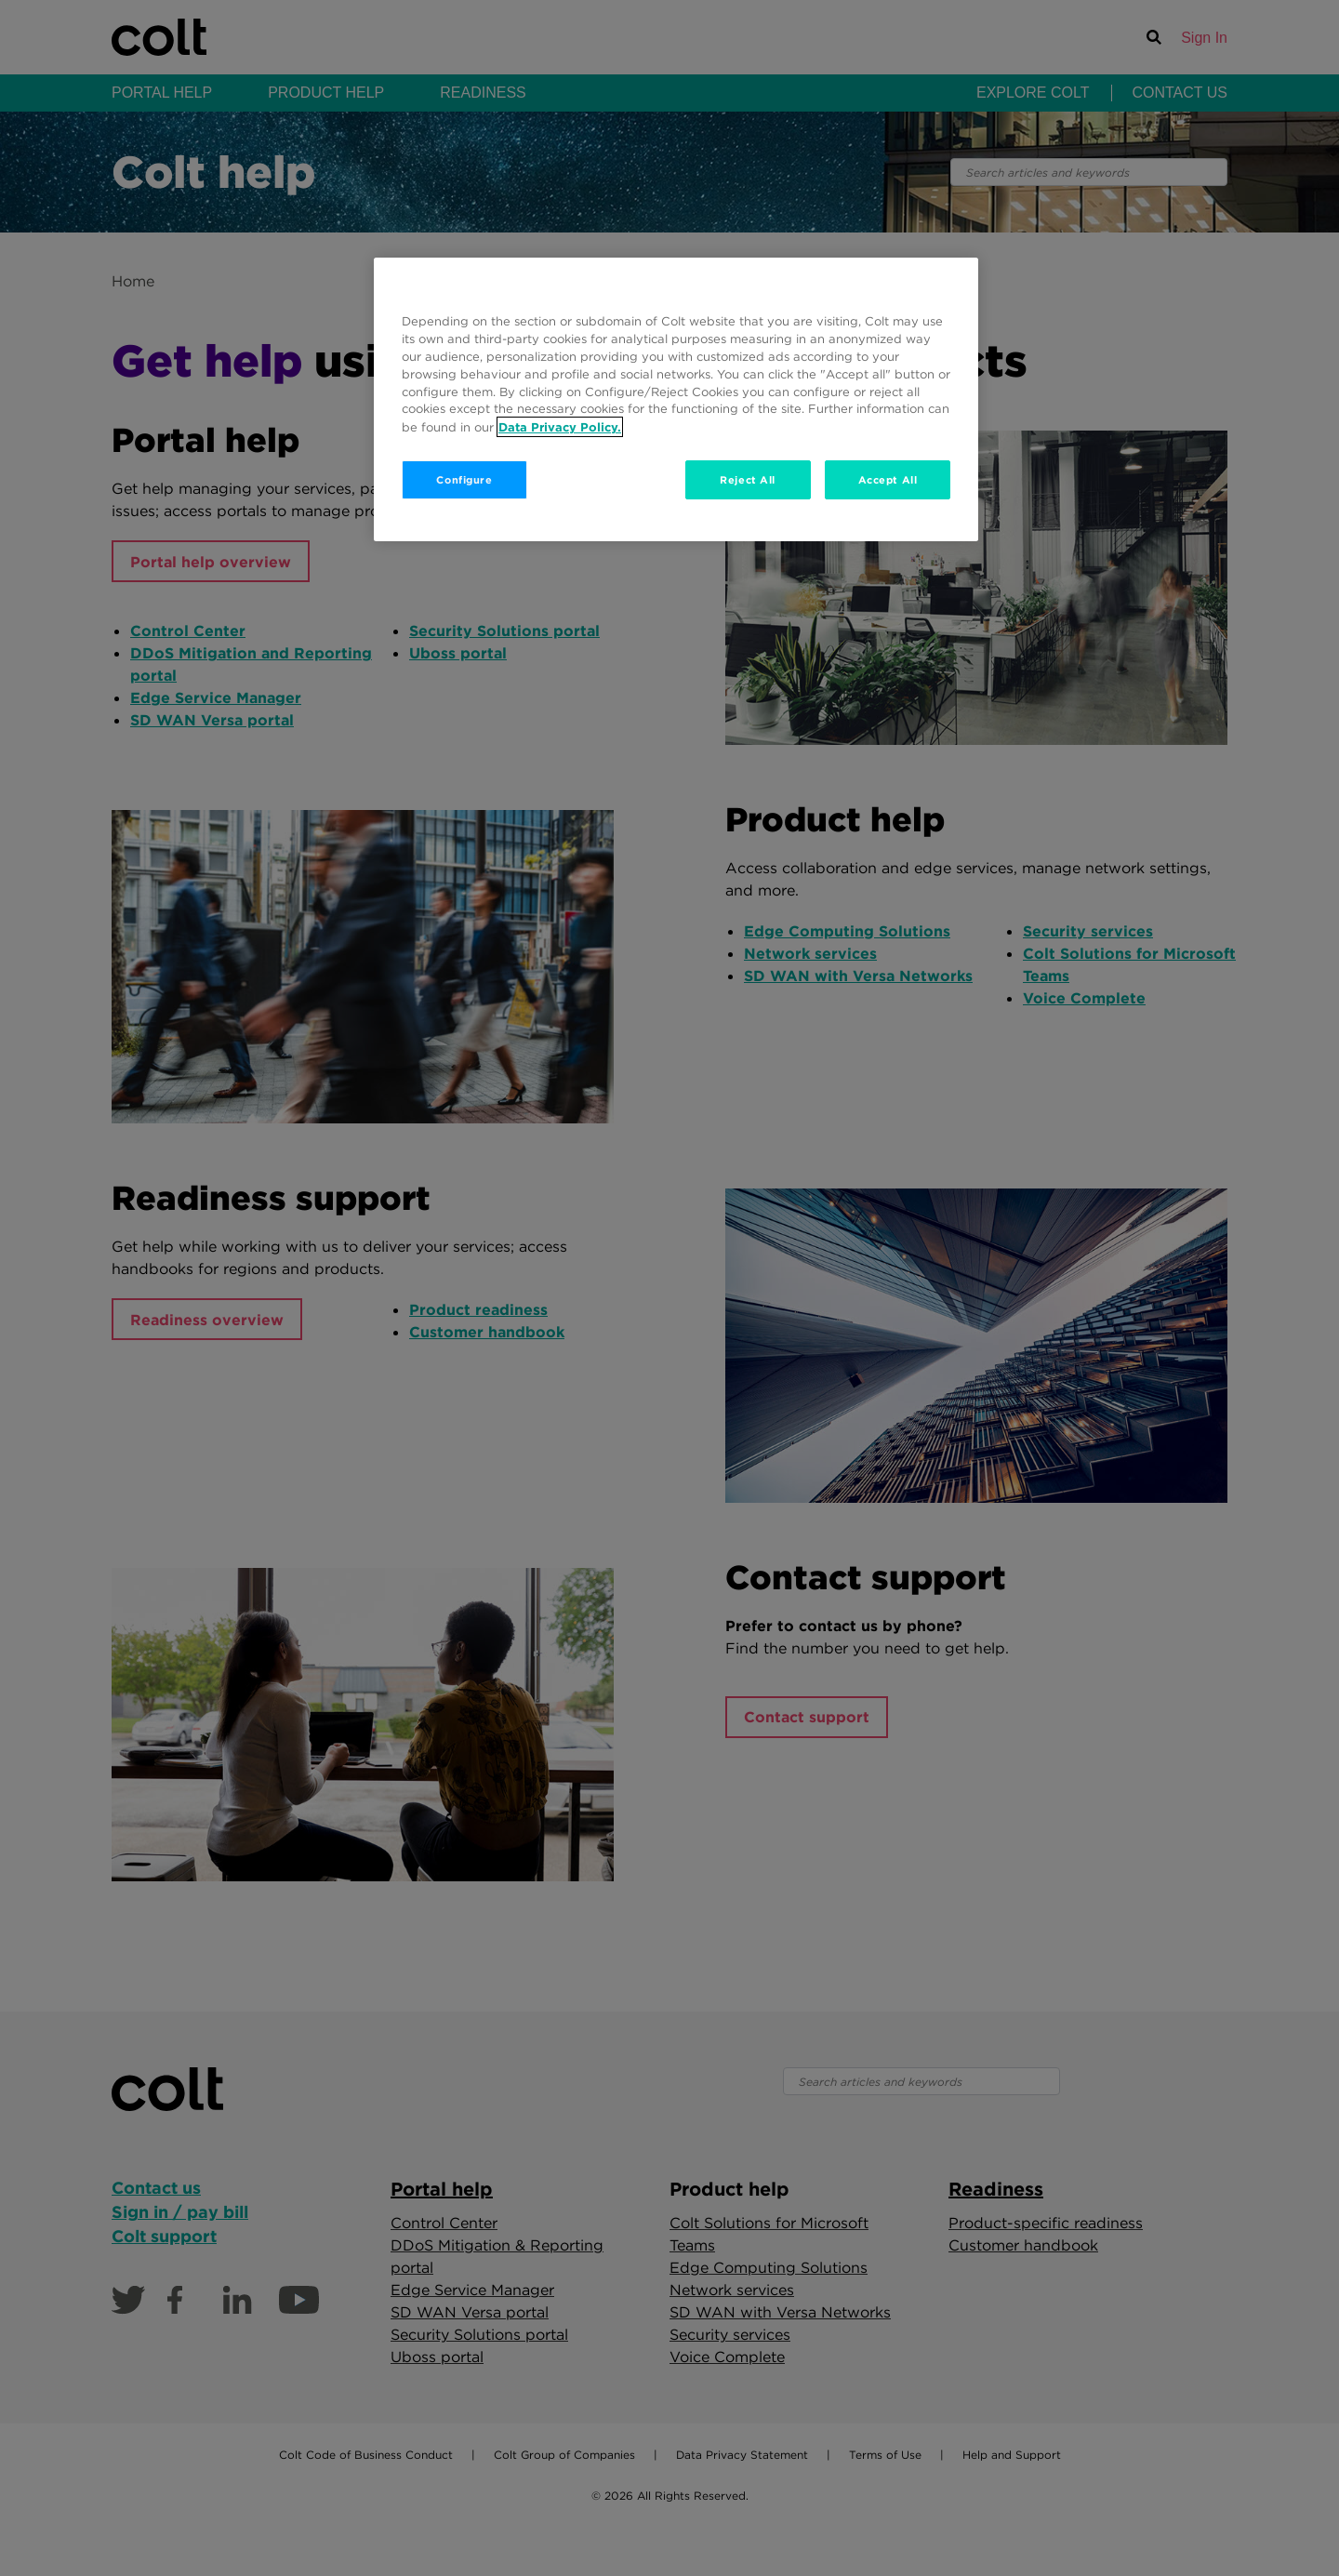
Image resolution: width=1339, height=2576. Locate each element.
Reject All (748, 479)
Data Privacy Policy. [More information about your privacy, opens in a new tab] (559, 426)
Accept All (888, 479)
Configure (464, 479)
